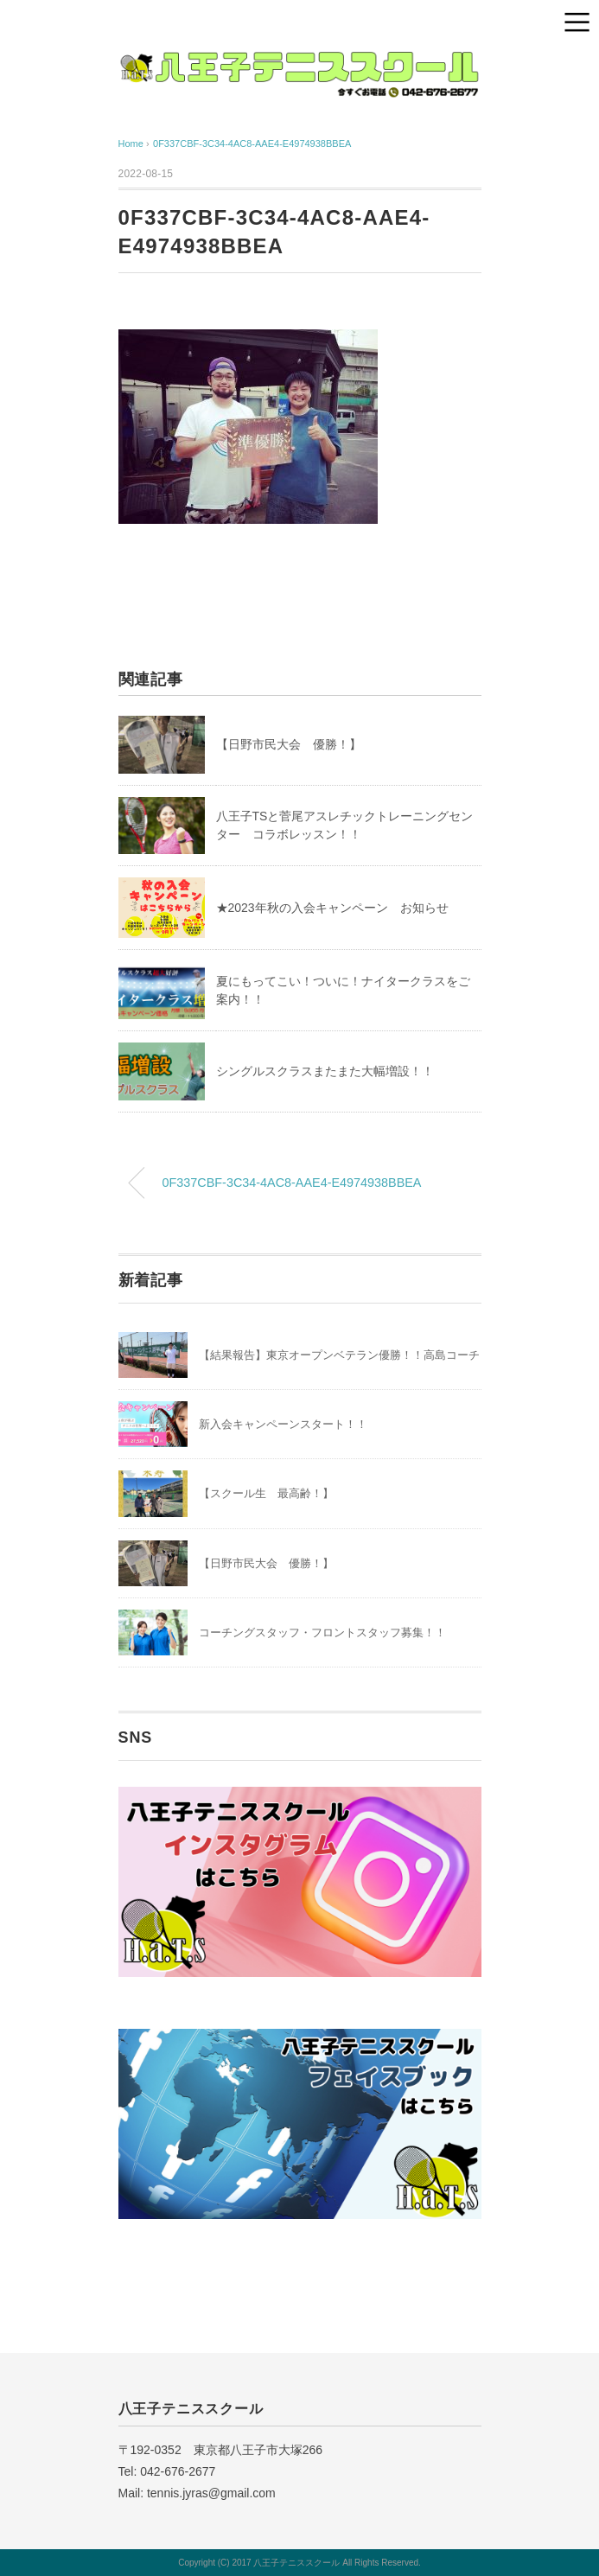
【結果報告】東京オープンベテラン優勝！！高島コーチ (339, 1355)
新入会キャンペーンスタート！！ (283, 1424)
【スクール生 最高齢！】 (266, 1493)
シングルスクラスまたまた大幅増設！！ (325, 1071)
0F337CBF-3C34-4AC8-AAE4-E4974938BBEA (252, 143)
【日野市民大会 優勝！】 (288, 744)
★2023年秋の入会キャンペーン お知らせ (332, 908)
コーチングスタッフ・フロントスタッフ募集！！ (322, 1632)
